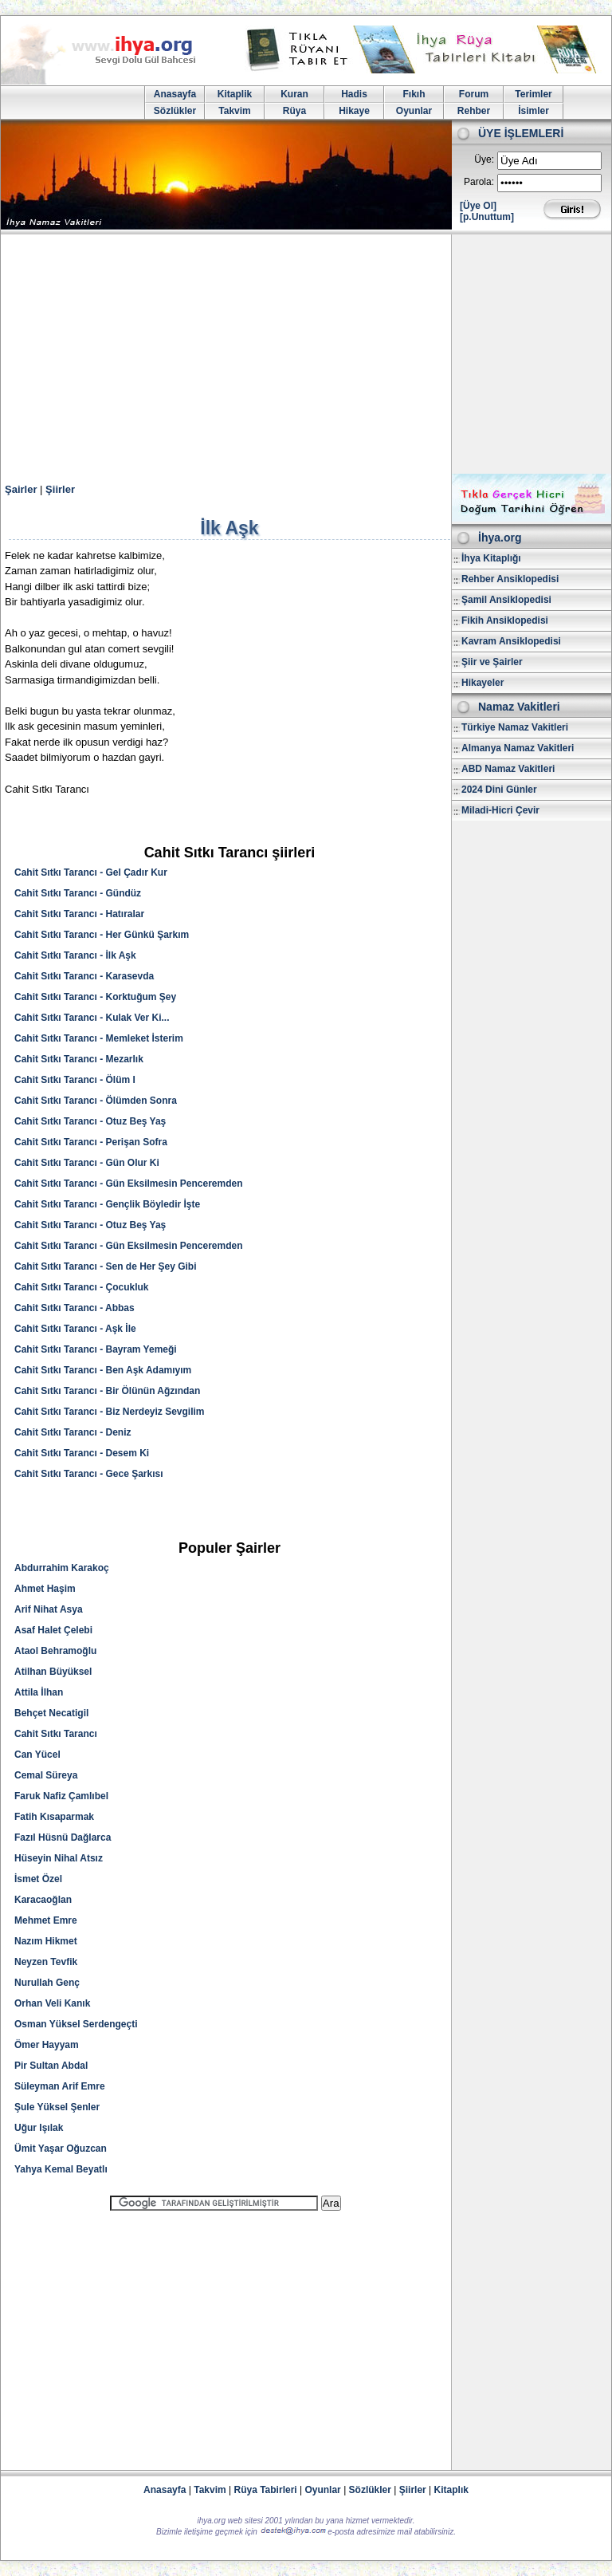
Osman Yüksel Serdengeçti (76, 2024)
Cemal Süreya (45, 1775)
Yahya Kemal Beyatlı (61, 2169)
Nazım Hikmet (45, 1941)
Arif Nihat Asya (48, 1609)
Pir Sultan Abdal (51, 2065)
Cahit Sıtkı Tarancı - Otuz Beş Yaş (90, 1121)
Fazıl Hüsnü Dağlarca (62, 1837)
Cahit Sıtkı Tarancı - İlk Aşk (75, 955)
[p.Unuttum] (487, 217)
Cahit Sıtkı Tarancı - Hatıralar (79, 914)
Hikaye (354, 110)
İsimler (533, 110)
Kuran (294, 94)
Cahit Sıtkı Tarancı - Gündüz (77, 893)
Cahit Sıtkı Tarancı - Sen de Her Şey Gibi (105, 1266)
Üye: (484, 159)
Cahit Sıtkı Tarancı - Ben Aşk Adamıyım (102, 1370)
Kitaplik (235, 94)
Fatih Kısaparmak (54, 1816)
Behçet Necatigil (51, 1713)
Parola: (479, 181)
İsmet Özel (38, 1879)
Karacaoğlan (43, 1899)
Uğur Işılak (38, 2127)
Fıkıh (413, 94)
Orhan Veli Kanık (52, 2003)
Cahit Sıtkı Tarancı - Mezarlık (78, 1059)
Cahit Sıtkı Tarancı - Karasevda (84, 976)
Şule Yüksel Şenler (57, 2107)
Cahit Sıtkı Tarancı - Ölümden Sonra (95, 1100)
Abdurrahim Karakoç (61, 1568)
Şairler (21, 489)
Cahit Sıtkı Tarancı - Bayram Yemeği (95, 1349)
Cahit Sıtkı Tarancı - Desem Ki (81, 1453)
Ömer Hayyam (46, 2044)
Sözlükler (175, 110)
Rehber (473, 110)
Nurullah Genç (47, 1982)
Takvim (234, 110)
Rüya (294, 110)
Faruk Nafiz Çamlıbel (61, 1796)
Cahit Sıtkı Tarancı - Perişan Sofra (90, 1142)
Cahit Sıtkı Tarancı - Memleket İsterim (98, 1038)
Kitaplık (451, 2489)
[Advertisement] (306, 354)
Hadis (354, 94)
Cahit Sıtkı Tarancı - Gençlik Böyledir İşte (107, 1204)
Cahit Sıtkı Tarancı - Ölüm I (74, 1079)
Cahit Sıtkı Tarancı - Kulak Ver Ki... (92, 1017)
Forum (473, 94)
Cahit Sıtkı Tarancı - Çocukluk (81, 1287)
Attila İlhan (38, 1692)
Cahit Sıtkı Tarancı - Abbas (74, 1308)
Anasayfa (175, 94)
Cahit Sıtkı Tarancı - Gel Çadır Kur (90, 872)
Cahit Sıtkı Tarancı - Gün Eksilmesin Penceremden (128, 1183)
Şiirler (60, 489)
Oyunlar (414, 110)
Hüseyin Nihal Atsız (58, 1858)
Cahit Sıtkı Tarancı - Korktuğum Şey (95, 996)
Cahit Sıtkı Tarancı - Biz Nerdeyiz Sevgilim (109, 1411)
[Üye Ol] (478, 205)
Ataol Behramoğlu (55, 1650)
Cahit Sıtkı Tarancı (55, 1733)
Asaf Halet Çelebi (53, 1630)
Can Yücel (37, 1754)
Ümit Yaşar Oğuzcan (60, 2148)
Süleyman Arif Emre (59, 2086)
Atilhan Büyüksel (53, 1671)
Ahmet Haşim (45, 1588)
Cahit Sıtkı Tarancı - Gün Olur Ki (86, 1162)
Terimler (533, 94)
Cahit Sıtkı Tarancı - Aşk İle (75, 1328)
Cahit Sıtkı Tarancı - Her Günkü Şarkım (101, 934)
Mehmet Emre (45, 1920)
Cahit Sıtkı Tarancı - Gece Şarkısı (88, 1473)
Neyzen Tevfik (45, 1961)
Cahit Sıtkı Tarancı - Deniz (72, 1432)
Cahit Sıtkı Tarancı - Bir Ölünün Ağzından (107, 1390)
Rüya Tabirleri (265, 2489)
